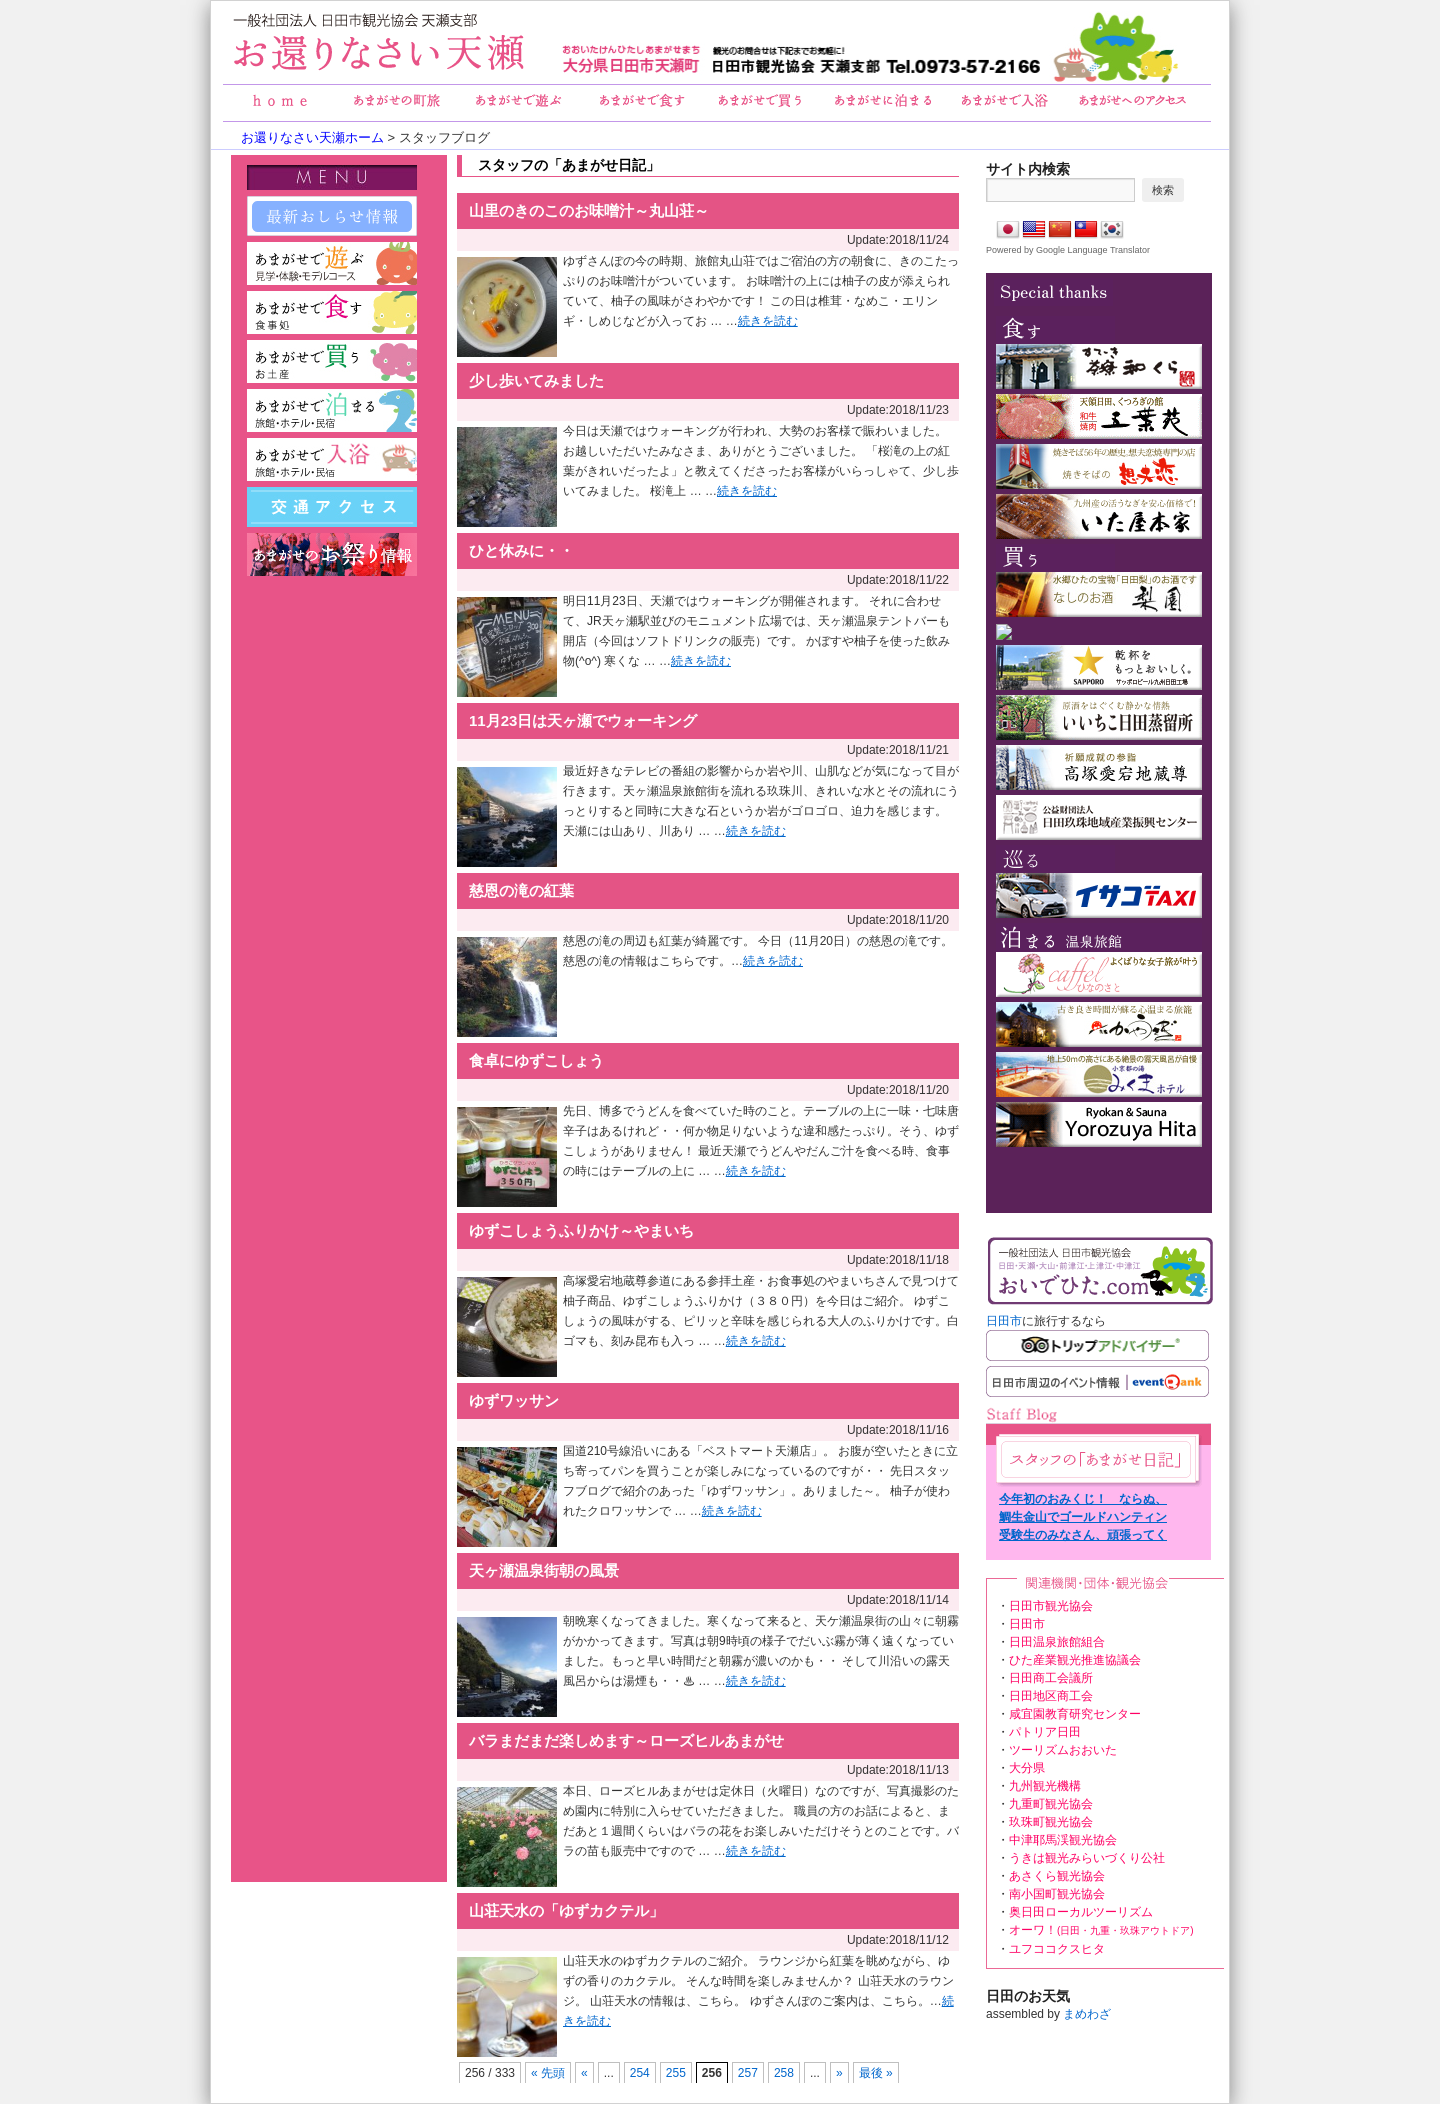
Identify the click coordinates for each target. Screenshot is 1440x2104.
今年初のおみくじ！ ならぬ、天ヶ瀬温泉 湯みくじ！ (1083, 1500)
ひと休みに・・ (521, 550)
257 (748, 2073)
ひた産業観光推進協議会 (1075, 1660)
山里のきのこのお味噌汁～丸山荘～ (589, 210)
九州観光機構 (1045, 1786)
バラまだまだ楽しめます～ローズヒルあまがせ (626, 1740)
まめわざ (1087, 2014)
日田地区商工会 (1051, 1696)
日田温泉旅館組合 (1057, 1642)
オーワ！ (1101, 1930)
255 (676, 2073)
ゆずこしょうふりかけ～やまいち (581, 1230)
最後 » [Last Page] (876, 2073)
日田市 (1004, 1321)
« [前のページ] (584, 2073)
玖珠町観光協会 (1051, 1822)
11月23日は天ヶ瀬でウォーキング (583, 720)
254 (640, 2073)
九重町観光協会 (1051, 1804)
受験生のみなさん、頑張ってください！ (1083, 1536)
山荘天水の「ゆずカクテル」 (566, 1910)
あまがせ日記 (1096, 1459)
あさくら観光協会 (1057, 1876)
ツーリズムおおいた (1063, 1750)
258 (784, 2073)
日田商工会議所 (1051, 1678)
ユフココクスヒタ (1057, 1949)
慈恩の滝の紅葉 (521, 890)
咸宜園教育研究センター (1075, 1714)
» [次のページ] (839, 2073)
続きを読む (768, 321)
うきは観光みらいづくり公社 (1087, 1858)
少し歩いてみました (536, 380)
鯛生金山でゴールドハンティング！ (1083, 1518)
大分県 (1027, 1768)
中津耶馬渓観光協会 (1063, 1840)
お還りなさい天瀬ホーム (312, 137)
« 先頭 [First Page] (548, 2073)
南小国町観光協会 (1057, 1894)
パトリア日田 (1045, 1732)
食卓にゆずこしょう (536, 1060)
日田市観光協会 (1051, 1606)
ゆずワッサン (514, 1400)
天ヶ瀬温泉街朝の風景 (544, 1570)
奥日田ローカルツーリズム (1081, 1912)
